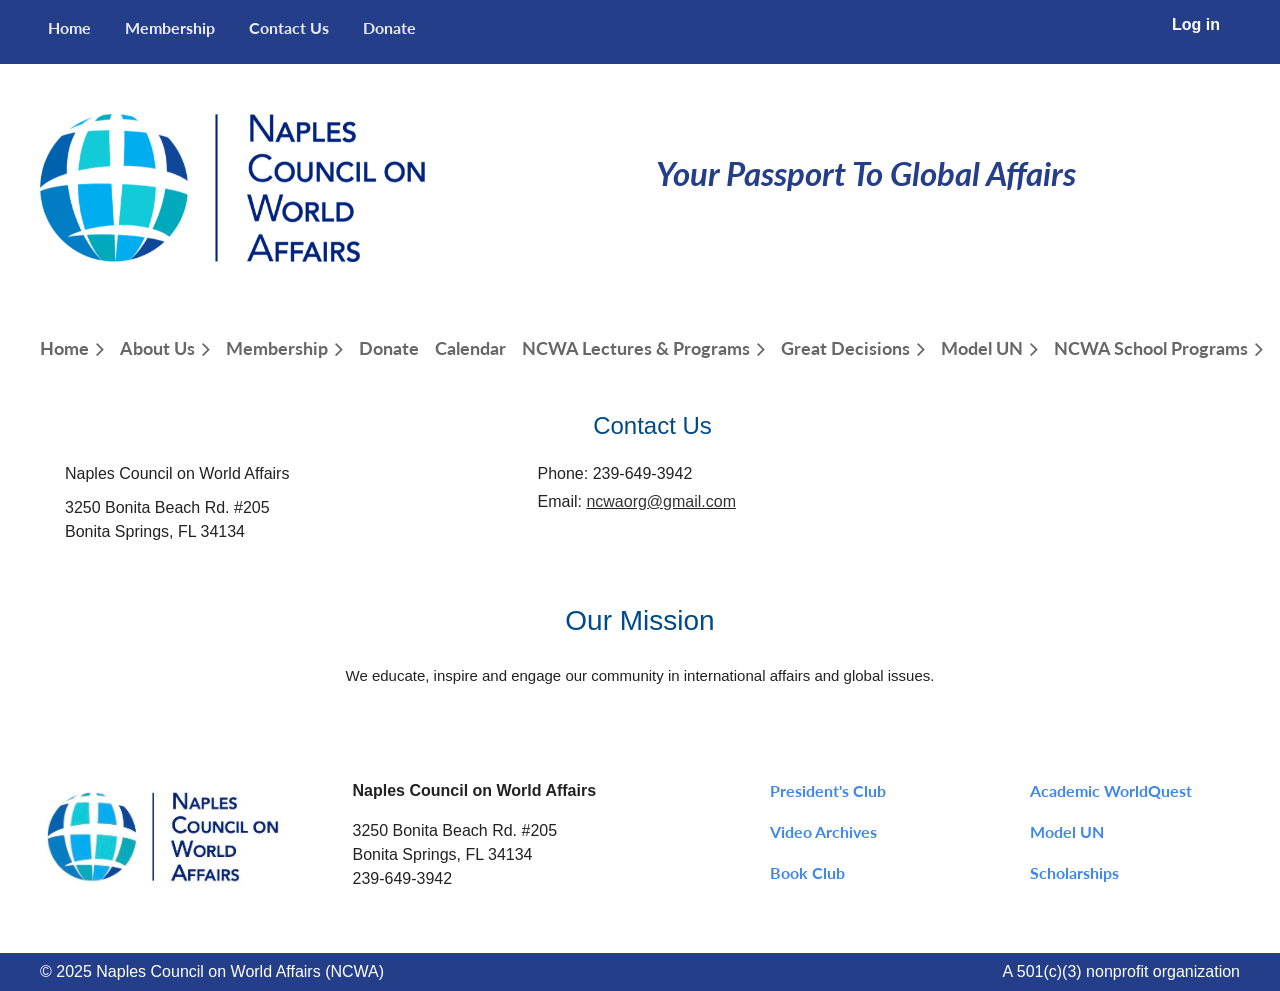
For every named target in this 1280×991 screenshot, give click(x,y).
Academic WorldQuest (1111, 790)
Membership (170, 27)
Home (69, 27)
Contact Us (289, 27)
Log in (1196, 24)
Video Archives (823, 831)
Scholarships (1074, 872)
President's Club (828, 790)
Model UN (1067, 831)
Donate (389, 27)
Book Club (807, 872)
